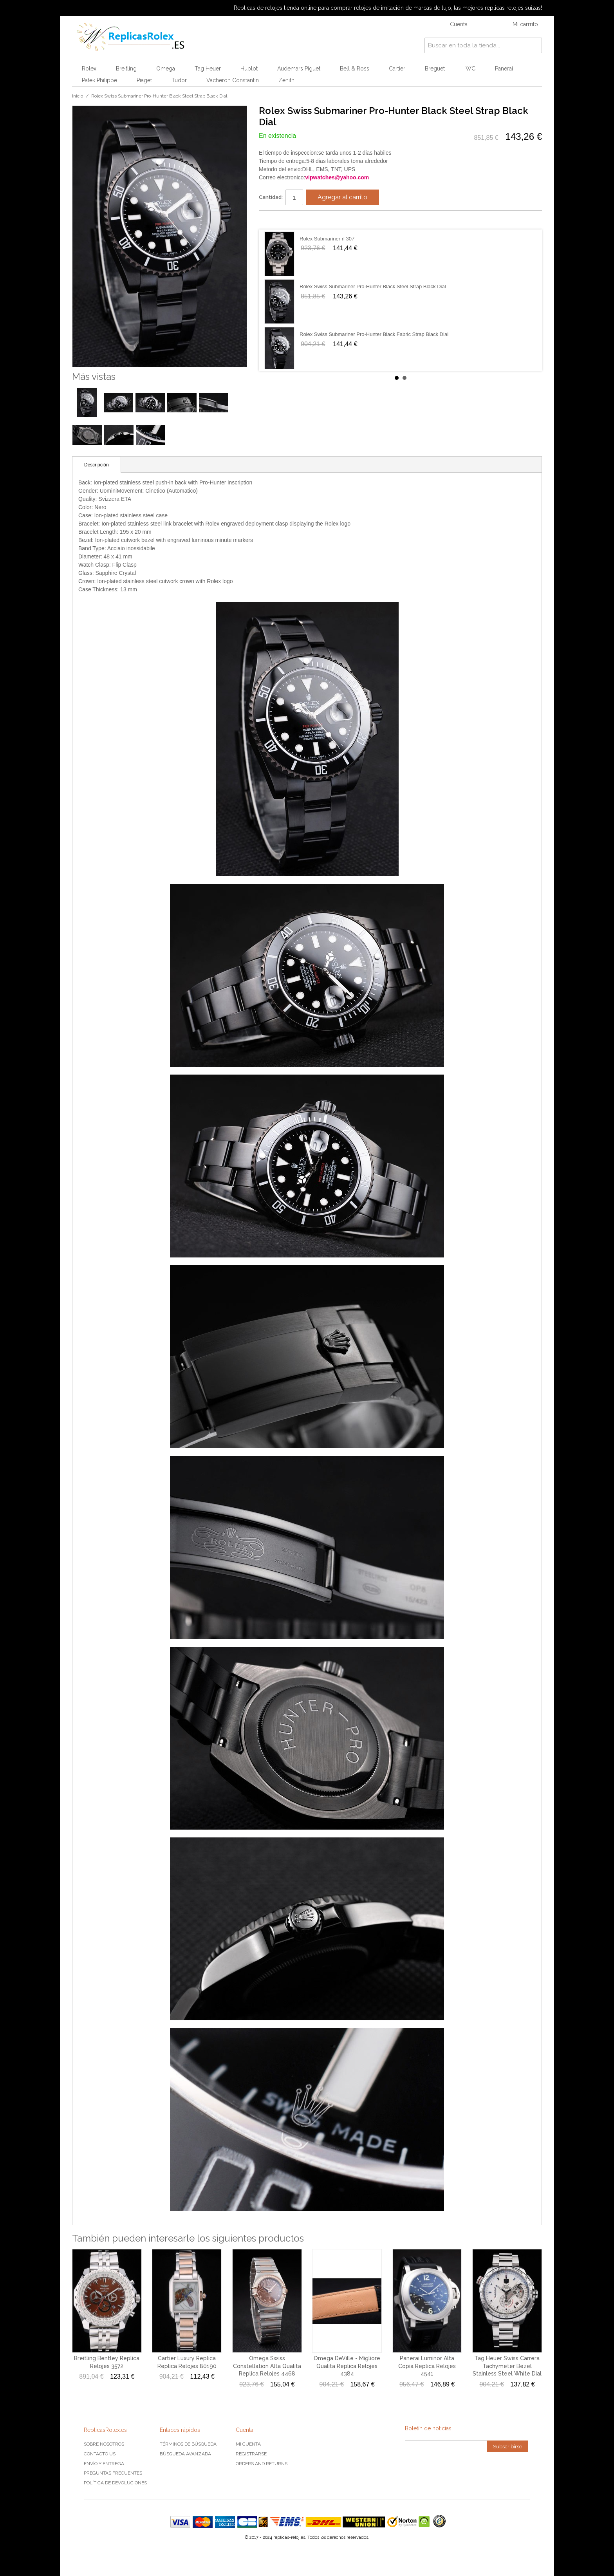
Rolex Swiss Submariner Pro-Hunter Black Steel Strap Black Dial (373, 286)
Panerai (504, 68)
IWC (469, 68)
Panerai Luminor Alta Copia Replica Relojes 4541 (427, 2366)
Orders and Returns (261, 2463)
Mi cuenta (248, 2444)
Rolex (89, 68)
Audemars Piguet (298, 68)
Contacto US (100, 2454)
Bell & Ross (354, 68)
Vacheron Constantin (232, 80)
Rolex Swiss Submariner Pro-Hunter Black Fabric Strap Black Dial (374, 334)
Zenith (286, 80)
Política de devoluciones (115, 2483)
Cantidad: (271, 197)
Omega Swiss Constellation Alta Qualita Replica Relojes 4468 (267, 2366)
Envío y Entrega (104, 2463)
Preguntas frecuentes (113, 2473)
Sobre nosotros (104, 2444)
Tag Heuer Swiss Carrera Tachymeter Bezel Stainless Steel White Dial (507, 2366)
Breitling (126, 68)
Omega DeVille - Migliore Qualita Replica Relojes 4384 (347, 2366)
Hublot (249, 68)
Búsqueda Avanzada (185, 2454)
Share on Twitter (288, 220)
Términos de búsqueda (188, 2444)
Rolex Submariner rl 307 (327, 239)
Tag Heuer (208, 68)
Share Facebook (272, 220)
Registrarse (251, 2454)
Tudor (179, 80)
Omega (165, 68)
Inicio (77, 96)
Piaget (144, 80)
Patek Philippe (99, 80)
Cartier (397, 68)
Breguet (435, 68)
